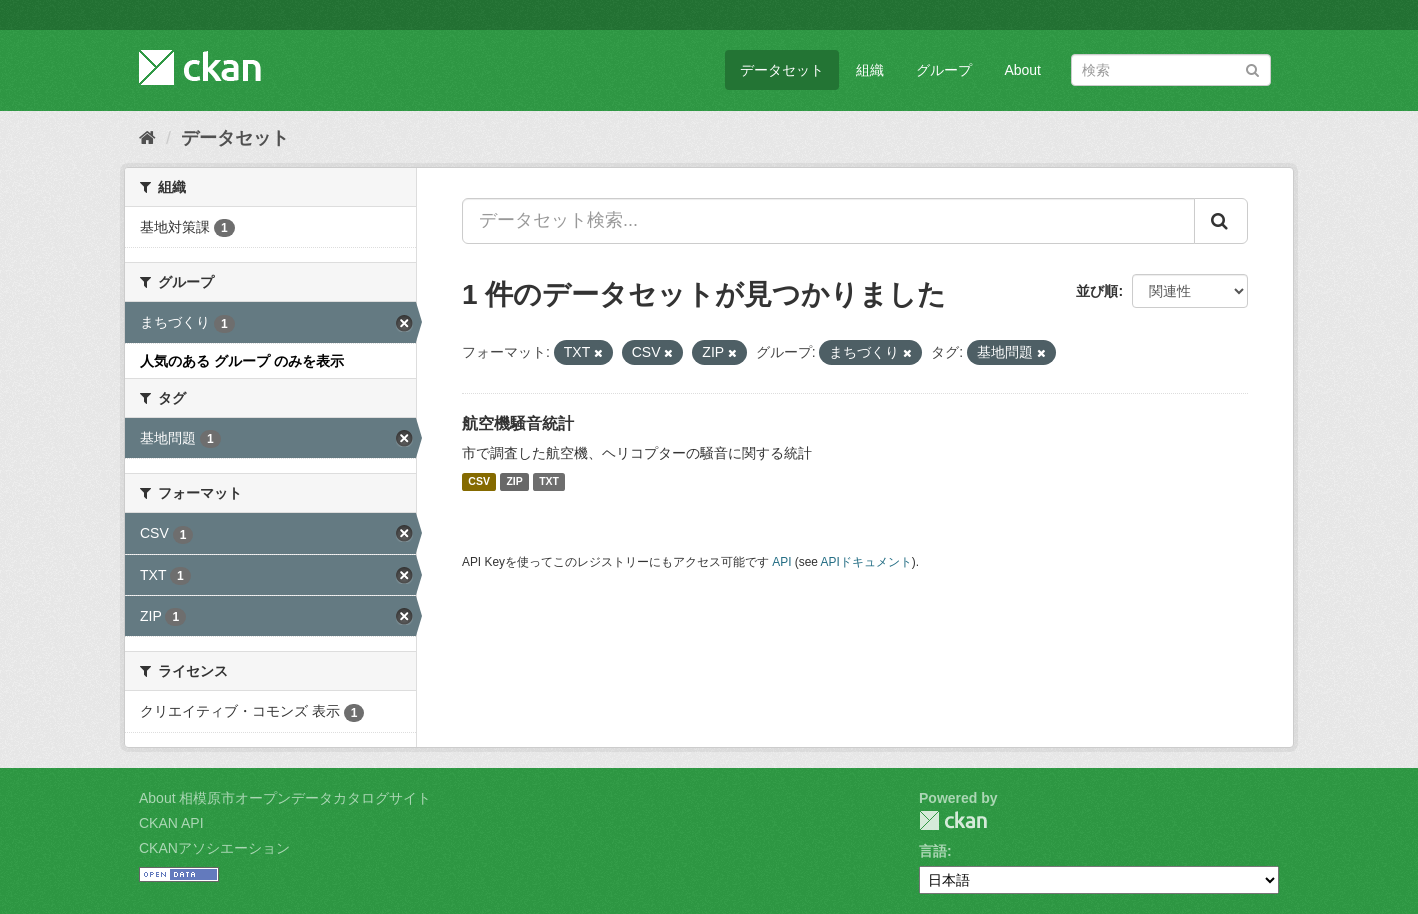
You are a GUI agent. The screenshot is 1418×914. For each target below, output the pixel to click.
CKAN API (171, 823)
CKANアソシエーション (214, 848)
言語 (933, 851)
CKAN (953, 820)
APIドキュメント (866, 562)
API (781, 562)
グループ (944, 70)
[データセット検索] (1171, 70)
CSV (479, 482)
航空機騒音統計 (518, 423)
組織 (870, 70)
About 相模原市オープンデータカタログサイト (285, 798)
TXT (549, 482)
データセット (782, 70)
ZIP (514, 482)
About (1022, 70)
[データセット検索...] (828, 221)
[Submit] (1252, 68)
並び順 (1097, 291)
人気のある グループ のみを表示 (242, 361)
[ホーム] (147, 138)
